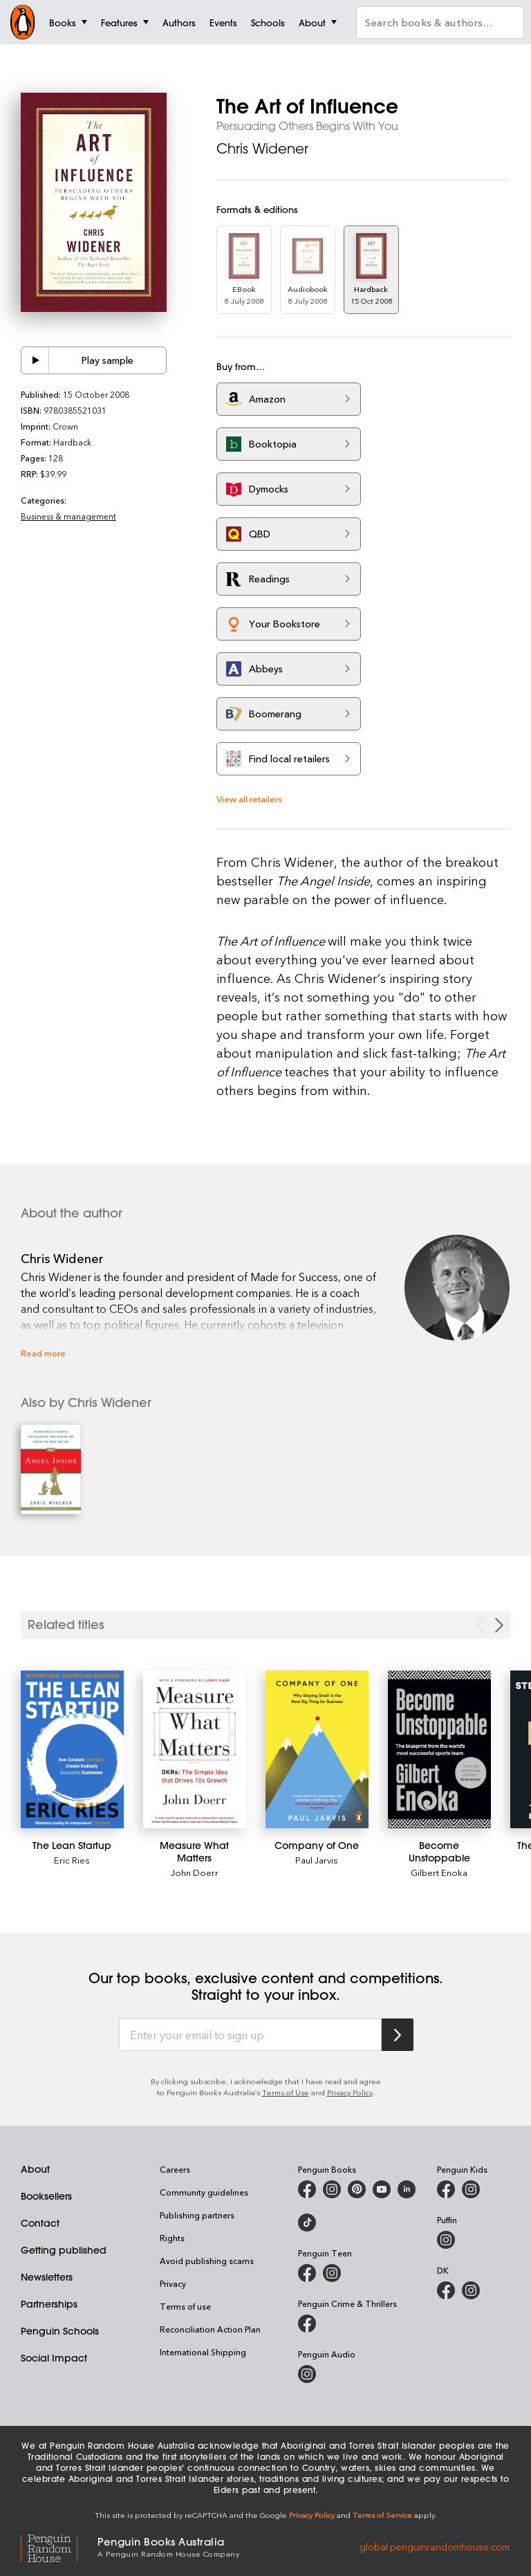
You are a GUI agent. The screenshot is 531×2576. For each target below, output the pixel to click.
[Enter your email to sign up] (250, 2035)
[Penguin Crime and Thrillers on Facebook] (307, 2324)
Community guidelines (204, 2192)
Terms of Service (382, 2515)
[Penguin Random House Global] (59, 2547)
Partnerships (49, 2304)
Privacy (173, 2283)
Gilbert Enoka (439, 1872)
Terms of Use (285, 2092)
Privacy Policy (350, 2092)
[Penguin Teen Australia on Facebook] (307, 2273)
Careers (175, 2169)
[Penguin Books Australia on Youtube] (382, 2189)
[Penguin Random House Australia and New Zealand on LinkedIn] (407, 2189)
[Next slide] (499, 1625)
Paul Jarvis (316, 1859)
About (35, 2169)
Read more (43, 1352)
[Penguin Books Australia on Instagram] (332, 2189)
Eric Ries (72, 1859)
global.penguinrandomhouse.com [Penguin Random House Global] (435, 2546)
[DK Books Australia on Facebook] (446, 2290)
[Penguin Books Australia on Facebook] (307, 2189)
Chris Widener (262, 148)
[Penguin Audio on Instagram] (307, 2374)
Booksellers (46, 2196)
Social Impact (54, 2358)
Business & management (68, 516)
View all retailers (249, 798)
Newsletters (47, 2277)
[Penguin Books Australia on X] (357, 2189)
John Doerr (194, 1872)
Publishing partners (197, 2215)
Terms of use (185, 2306)
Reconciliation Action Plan (210, 2329)
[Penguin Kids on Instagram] (471, 2189)
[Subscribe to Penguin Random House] (397, 2034)
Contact (40, 2223)
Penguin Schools (60, 2331)
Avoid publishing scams (207, 2260)
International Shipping (203, 2352)
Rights (172, 2238)
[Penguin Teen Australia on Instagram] (332, 2273)
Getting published (63, 2250)
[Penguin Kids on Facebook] (446, 2189)
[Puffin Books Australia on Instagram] (446, 2240)
